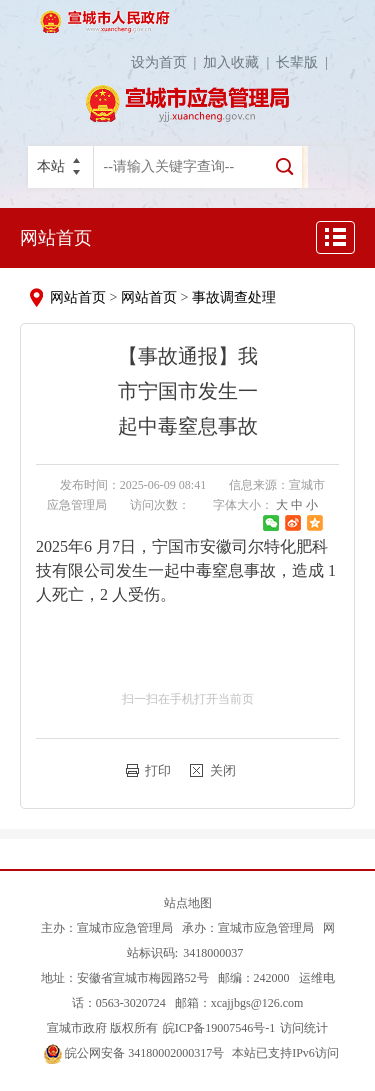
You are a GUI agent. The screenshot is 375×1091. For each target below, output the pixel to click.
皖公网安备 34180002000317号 (134, 1053)
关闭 (223, 770)
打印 (158, 770)
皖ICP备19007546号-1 (219, 1028)
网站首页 (56, 238)
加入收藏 (239, 62)
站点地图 (188, 903)
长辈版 (305, 62)
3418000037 (213, 953)
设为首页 (167, 62)
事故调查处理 (234, 297)
